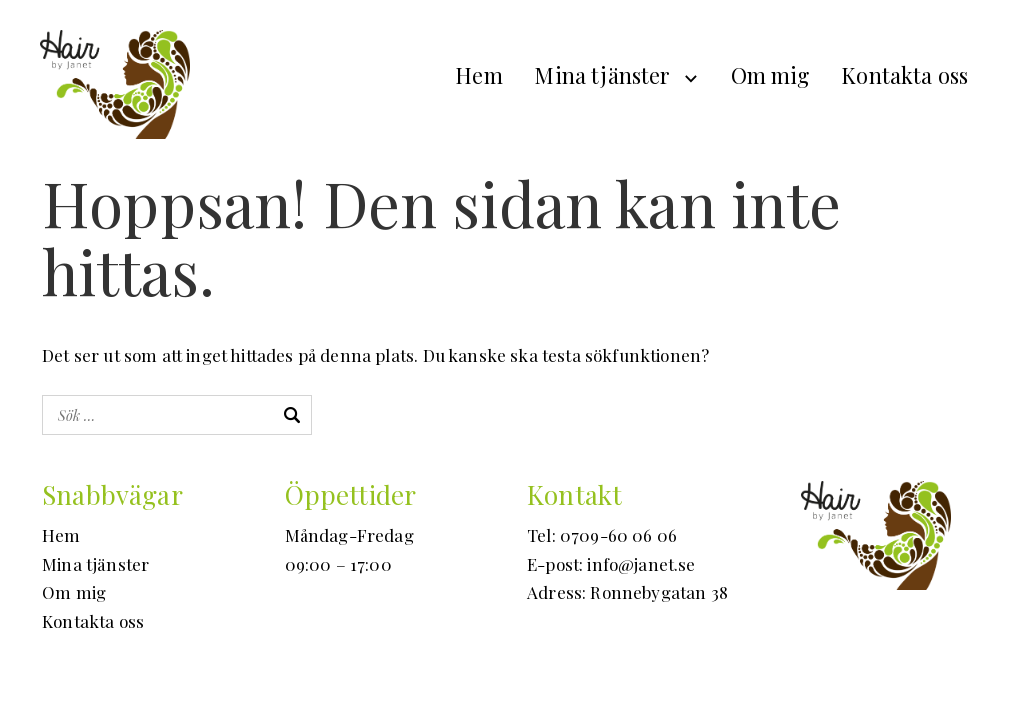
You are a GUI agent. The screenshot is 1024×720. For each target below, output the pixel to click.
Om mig (770, 75)
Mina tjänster (602, 75)
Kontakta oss (904, 75)
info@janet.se (641, 564)
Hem (479, 75)
